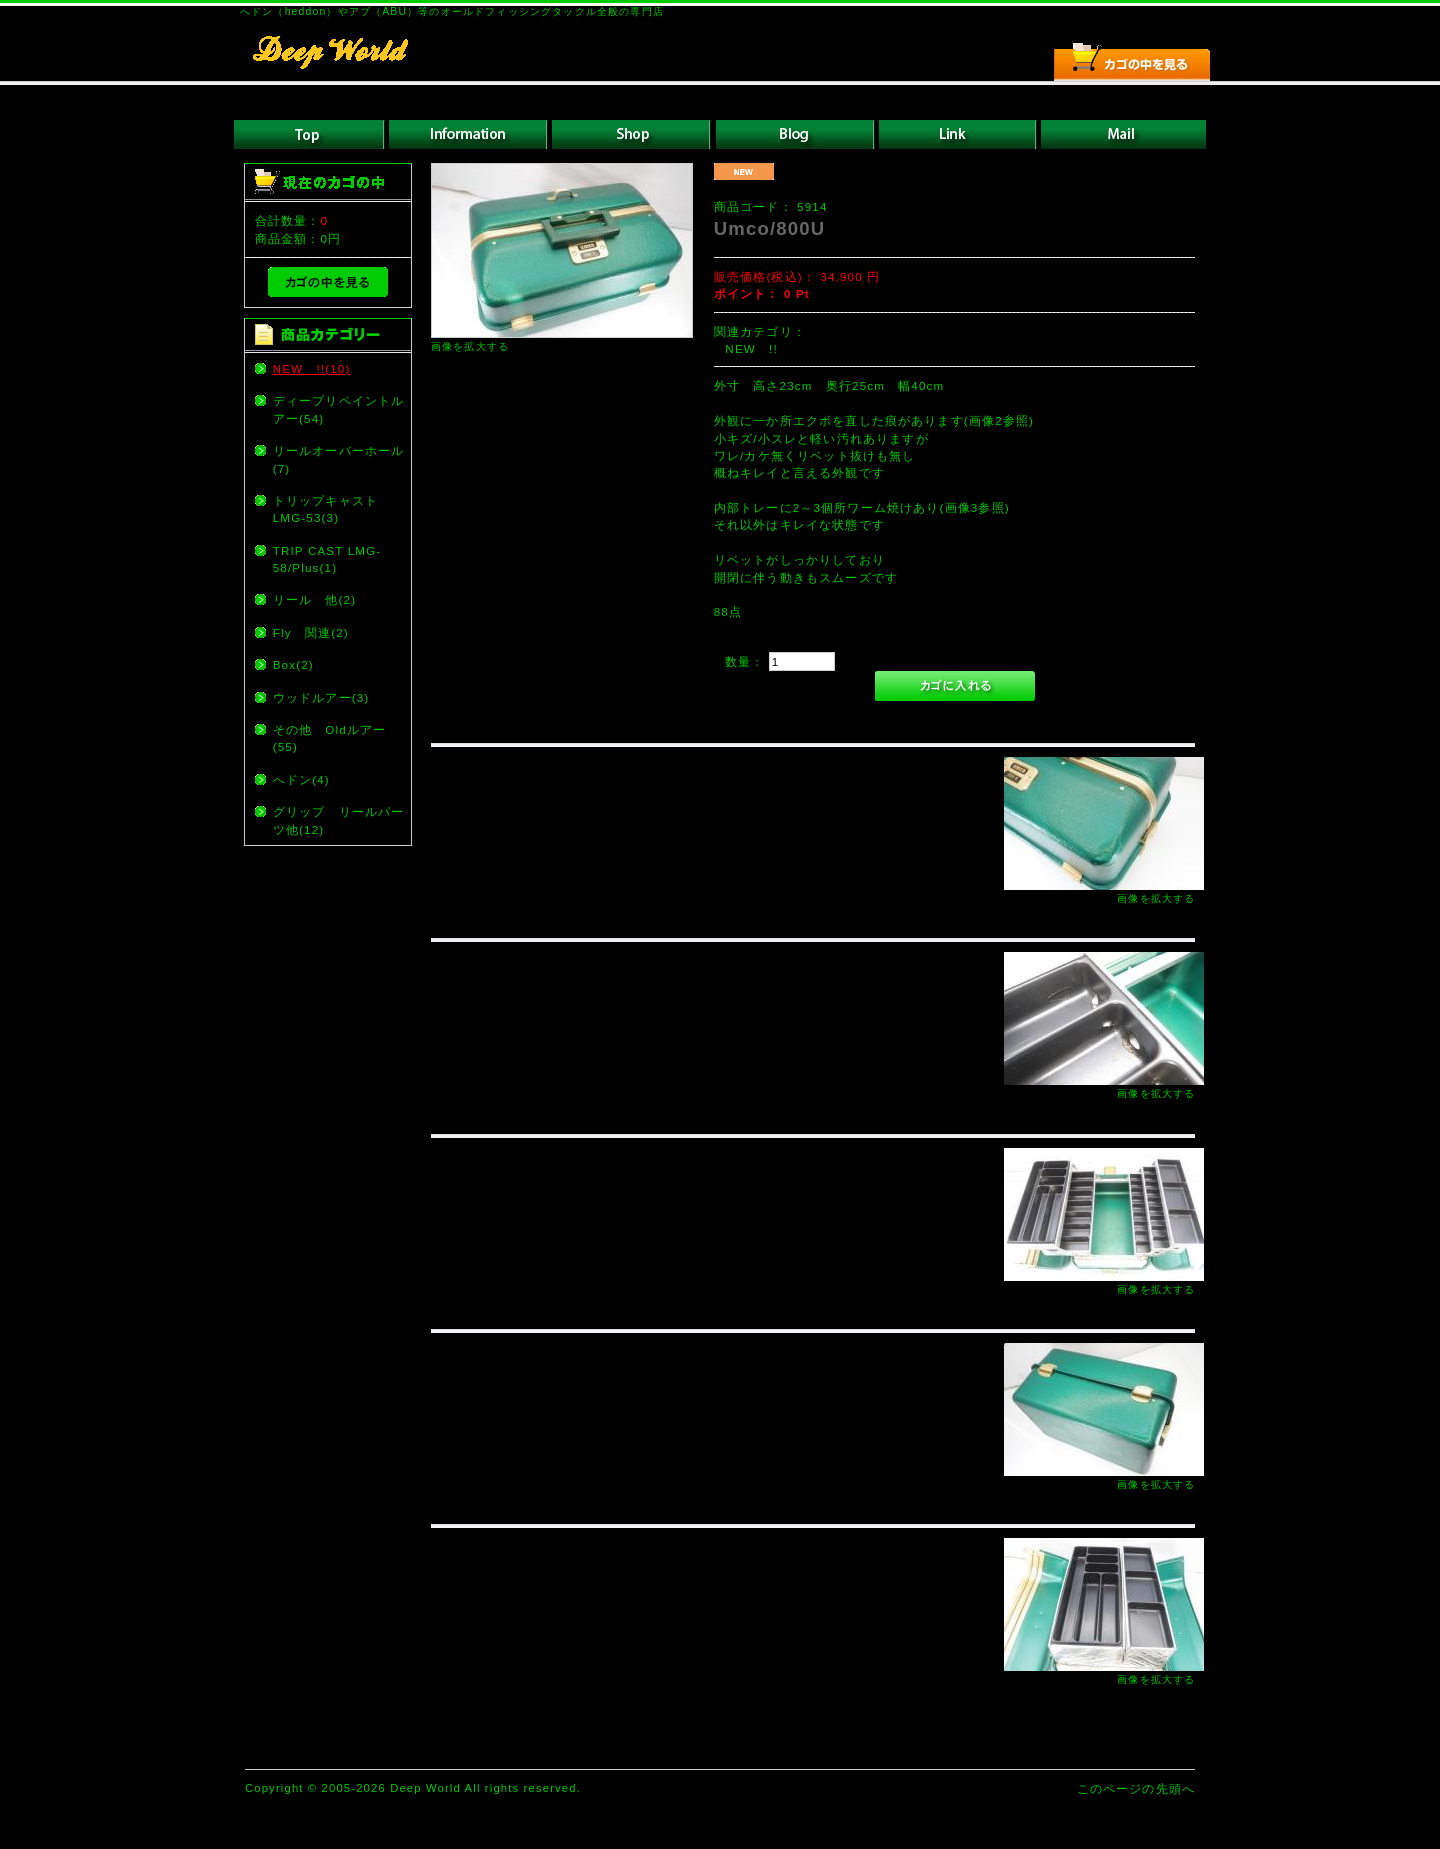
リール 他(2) (314, 599)
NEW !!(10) (312, 368)
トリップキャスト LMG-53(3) (332, 509)
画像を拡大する (470, 346)
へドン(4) (301, 779)
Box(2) (293, 664)
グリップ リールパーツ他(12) (339, 820)
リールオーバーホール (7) (341, 459)
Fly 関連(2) (311, 632)
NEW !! (751, 348)
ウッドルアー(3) (321, 697)
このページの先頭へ (1136, 1788)
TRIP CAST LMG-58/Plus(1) (327, 559)
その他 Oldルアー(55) (330, 738)
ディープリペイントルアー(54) (339, 409)
